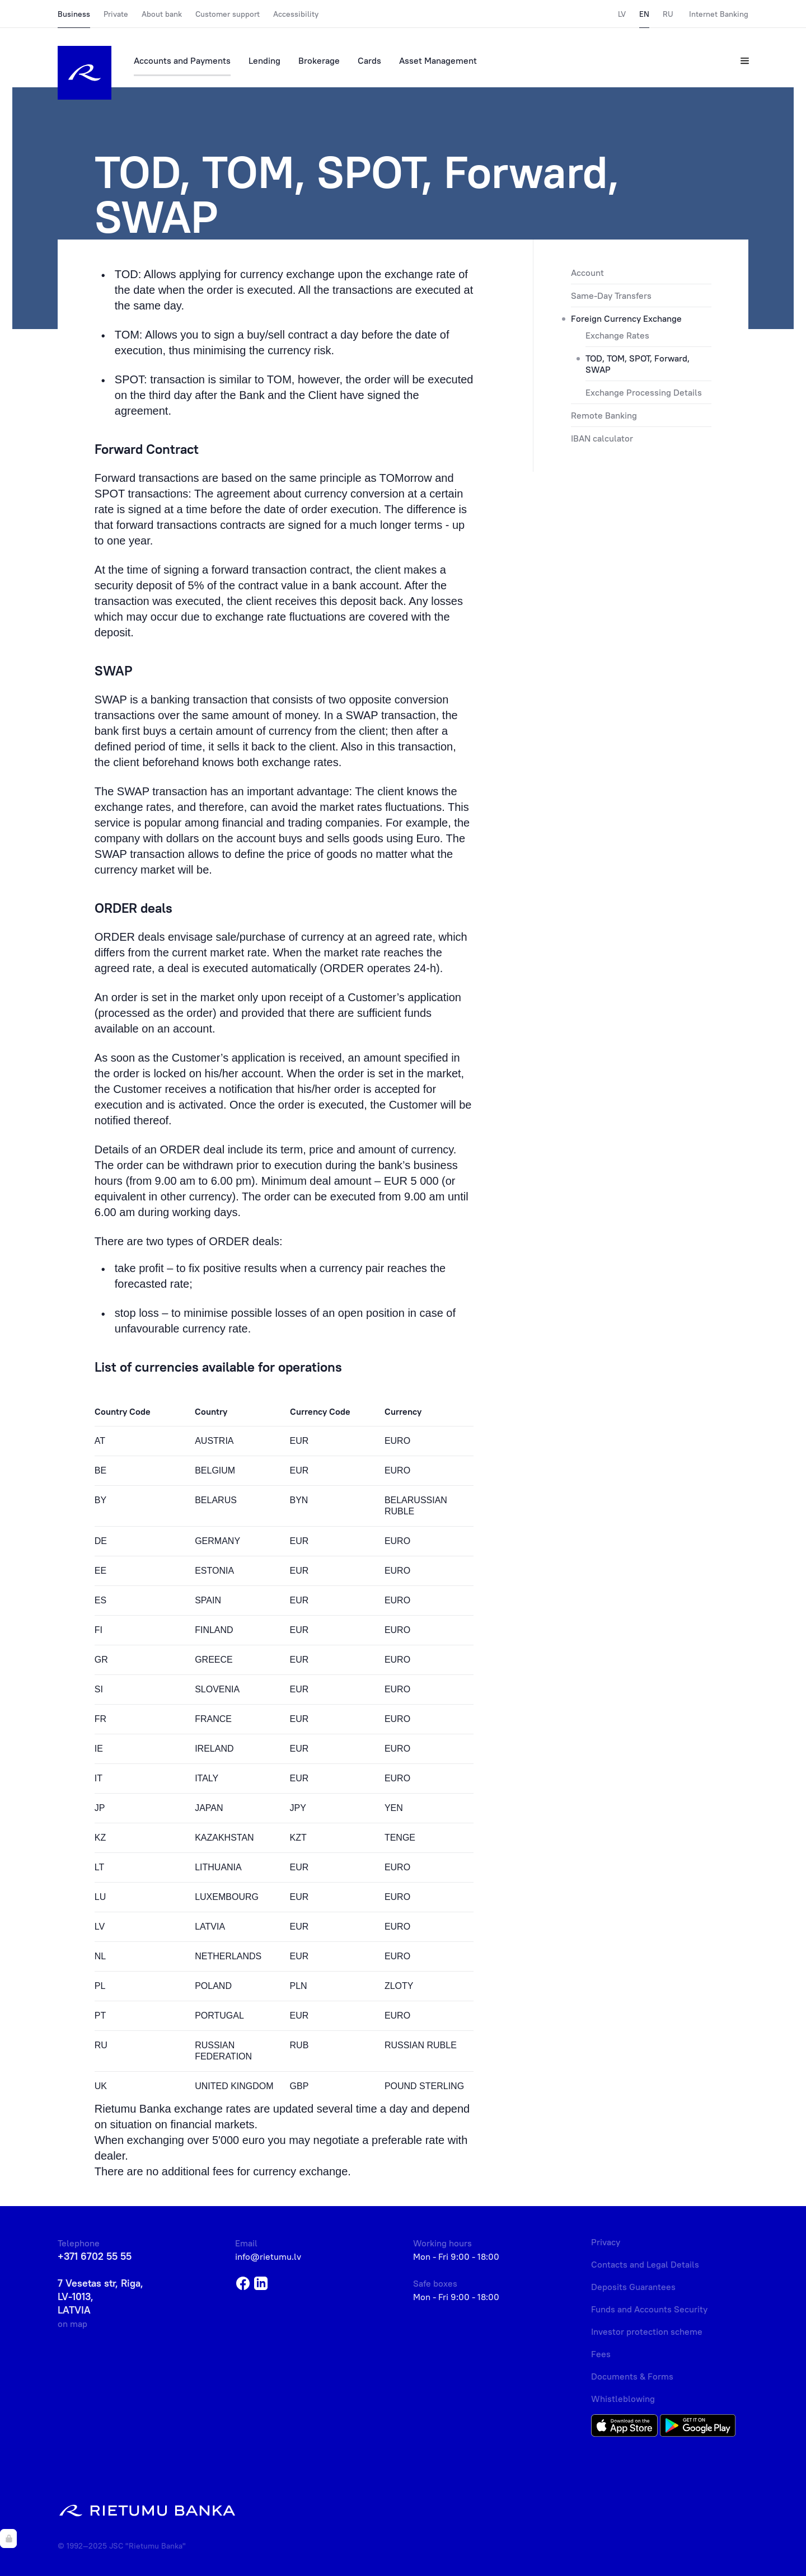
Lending (264, 60)
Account (587, 272)
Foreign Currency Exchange (626, 318)
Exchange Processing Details (643, 392)
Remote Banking (604, 415)
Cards (369, 60)
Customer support (227, 14)
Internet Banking (718, 14)
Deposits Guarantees (633, 2286)
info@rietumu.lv (268, 2256)
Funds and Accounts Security (649, 2309)
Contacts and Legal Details (645, 2264)
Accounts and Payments (182, 60)
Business (74, 14)
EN (644, 14)
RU (668, 14)
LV (622, 14)
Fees (601, 2353)
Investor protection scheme (646, 2331)
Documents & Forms (632, 2376)
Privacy (605, 2241)
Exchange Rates (617, 335)
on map (72, 2323)
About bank (162, 14)
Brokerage (319, 60)
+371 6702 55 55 (95, 2256)
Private (116, 14)
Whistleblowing (623, 2398)
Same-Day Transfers (611, 295)
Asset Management (438, 60)
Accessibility (295, 14)
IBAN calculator (602, 438)
